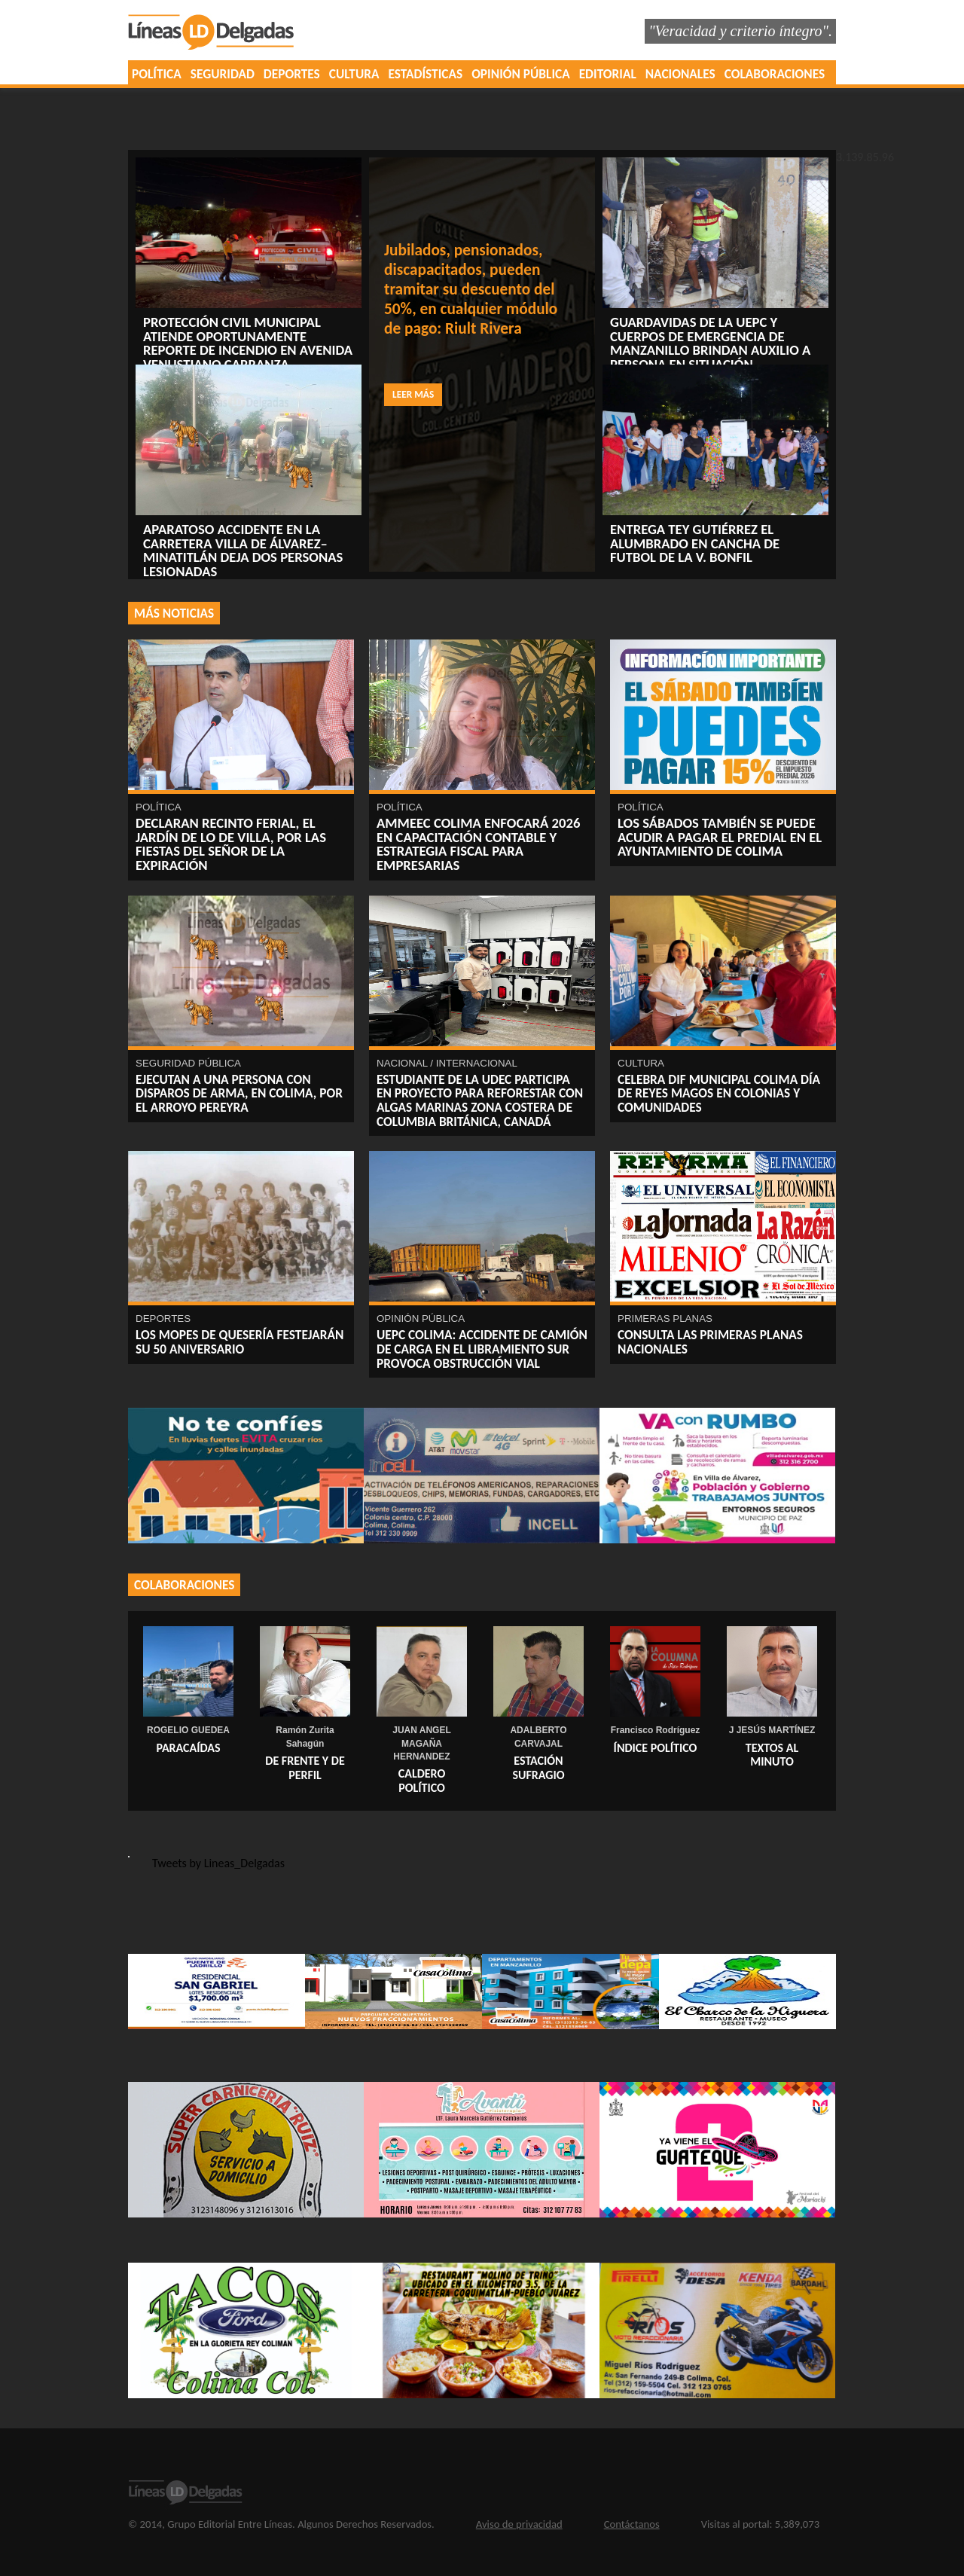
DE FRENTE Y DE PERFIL (304, 1767)
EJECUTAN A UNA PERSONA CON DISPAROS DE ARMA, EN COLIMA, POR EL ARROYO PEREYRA (239, 1093)
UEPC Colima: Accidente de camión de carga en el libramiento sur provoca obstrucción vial (482, 1348)
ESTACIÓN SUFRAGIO (538, 1767)
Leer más (413, 394)
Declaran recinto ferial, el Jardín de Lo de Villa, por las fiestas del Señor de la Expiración (231, 844)
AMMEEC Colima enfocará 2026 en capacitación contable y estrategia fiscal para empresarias (478, 844)
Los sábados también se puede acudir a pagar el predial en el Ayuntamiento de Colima (720, 836)
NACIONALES (680, 74)
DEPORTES (292, 74)
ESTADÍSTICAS (426, 74)
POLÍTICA (157, 74)
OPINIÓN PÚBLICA (520, 74)
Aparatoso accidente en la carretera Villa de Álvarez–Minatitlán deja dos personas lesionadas (243, 550)
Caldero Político (422, 1780)
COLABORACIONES (775, 74)
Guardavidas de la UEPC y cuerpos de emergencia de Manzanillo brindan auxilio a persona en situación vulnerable (710, 350)
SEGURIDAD (223, 74)
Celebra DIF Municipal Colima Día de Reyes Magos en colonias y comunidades (719, 1093)
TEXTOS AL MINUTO (772, 1755)
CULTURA (354, 74)
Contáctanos (632, 2524)
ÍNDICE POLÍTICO (655, 1748)
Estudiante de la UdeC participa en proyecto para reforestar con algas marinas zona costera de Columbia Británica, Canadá (480, 1100)
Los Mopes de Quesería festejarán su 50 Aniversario (239, 1341)
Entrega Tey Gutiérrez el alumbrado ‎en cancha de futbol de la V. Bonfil (694, 543)
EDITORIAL (607, 74)
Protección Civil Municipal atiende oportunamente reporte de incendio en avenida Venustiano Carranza (247, 343)
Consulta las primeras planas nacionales (710, 1341)
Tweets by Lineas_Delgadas (218, 1863)
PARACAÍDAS (188, 1748)
